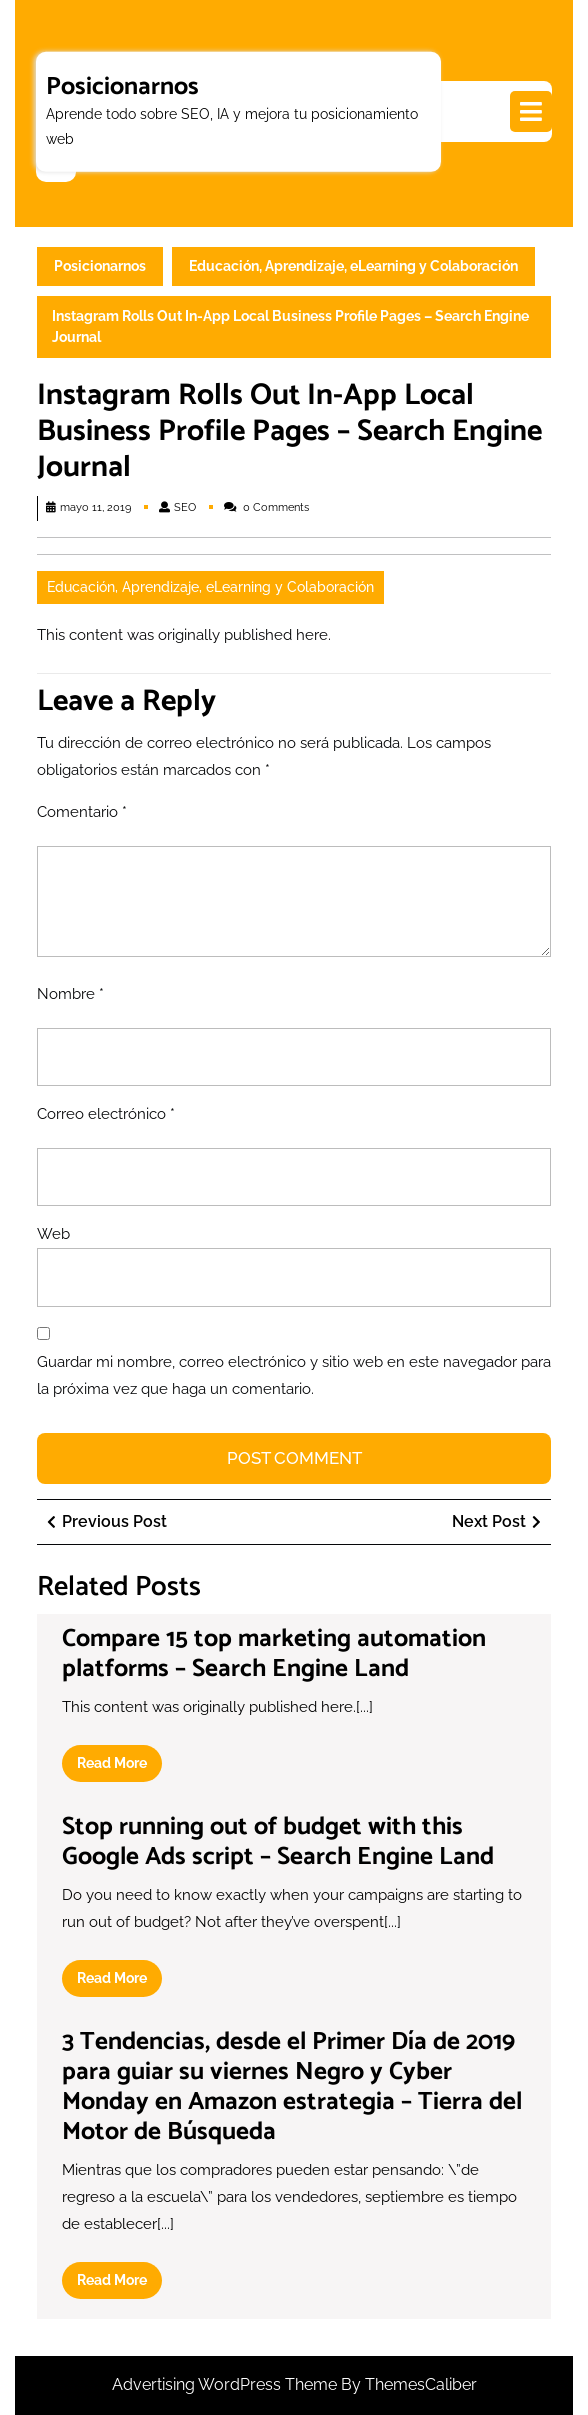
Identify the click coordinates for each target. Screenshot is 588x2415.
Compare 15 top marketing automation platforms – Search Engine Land (274, 1654)
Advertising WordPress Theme (226, 2384)
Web (53, 1234)
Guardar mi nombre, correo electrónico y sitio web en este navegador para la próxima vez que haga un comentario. (294, 1375)
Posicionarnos (122, 86)
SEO (185, 507)
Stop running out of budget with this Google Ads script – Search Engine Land (278, 1842)
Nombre (70, 994)
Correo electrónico (106, 1114)
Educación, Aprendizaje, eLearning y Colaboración (353, 266)
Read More (119, 1767)
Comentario (82, 812)
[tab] (531, 111)
